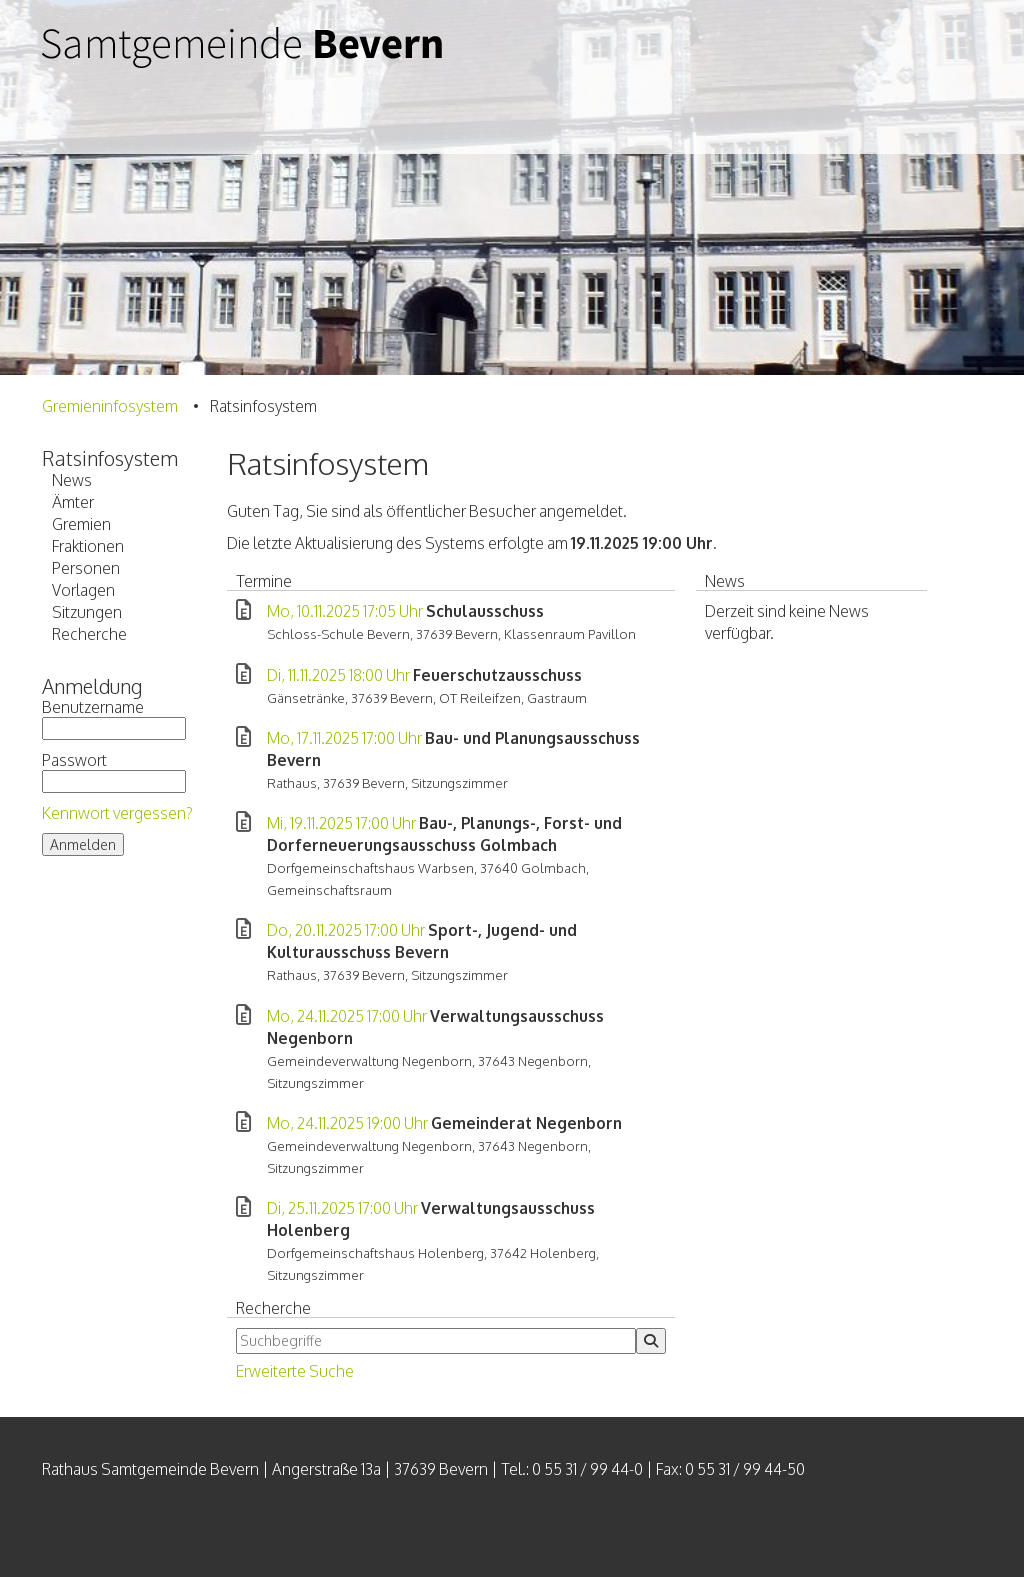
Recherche (89, 634)
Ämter (73, 502)
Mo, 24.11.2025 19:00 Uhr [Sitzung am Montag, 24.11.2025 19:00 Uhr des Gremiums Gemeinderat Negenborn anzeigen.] (347, 1123)
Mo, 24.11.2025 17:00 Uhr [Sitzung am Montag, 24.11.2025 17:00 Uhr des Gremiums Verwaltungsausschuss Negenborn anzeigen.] (347, 1016)
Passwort (114, 771)
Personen (86, 568)
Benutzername (114, 718)
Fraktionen (88, 546)
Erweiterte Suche (295, 1371)
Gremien (81, 524)
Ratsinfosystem (110, 458)
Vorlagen (83, 590)
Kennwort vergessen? (117, 813)
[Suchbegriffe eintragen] (436, 1341)
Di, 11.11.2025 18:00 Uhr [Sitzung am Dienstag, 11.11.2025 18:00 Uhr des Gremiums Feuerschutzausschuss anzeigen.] (338, 675)
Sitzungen (87, 612)
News (72, 480)
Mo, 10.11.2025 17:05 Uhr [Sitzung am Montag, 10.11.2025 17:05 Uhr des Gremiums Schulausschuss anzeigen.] (345, 611)
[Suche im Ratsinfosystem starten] (651, 1341)
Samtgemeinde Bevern (242, 77)
